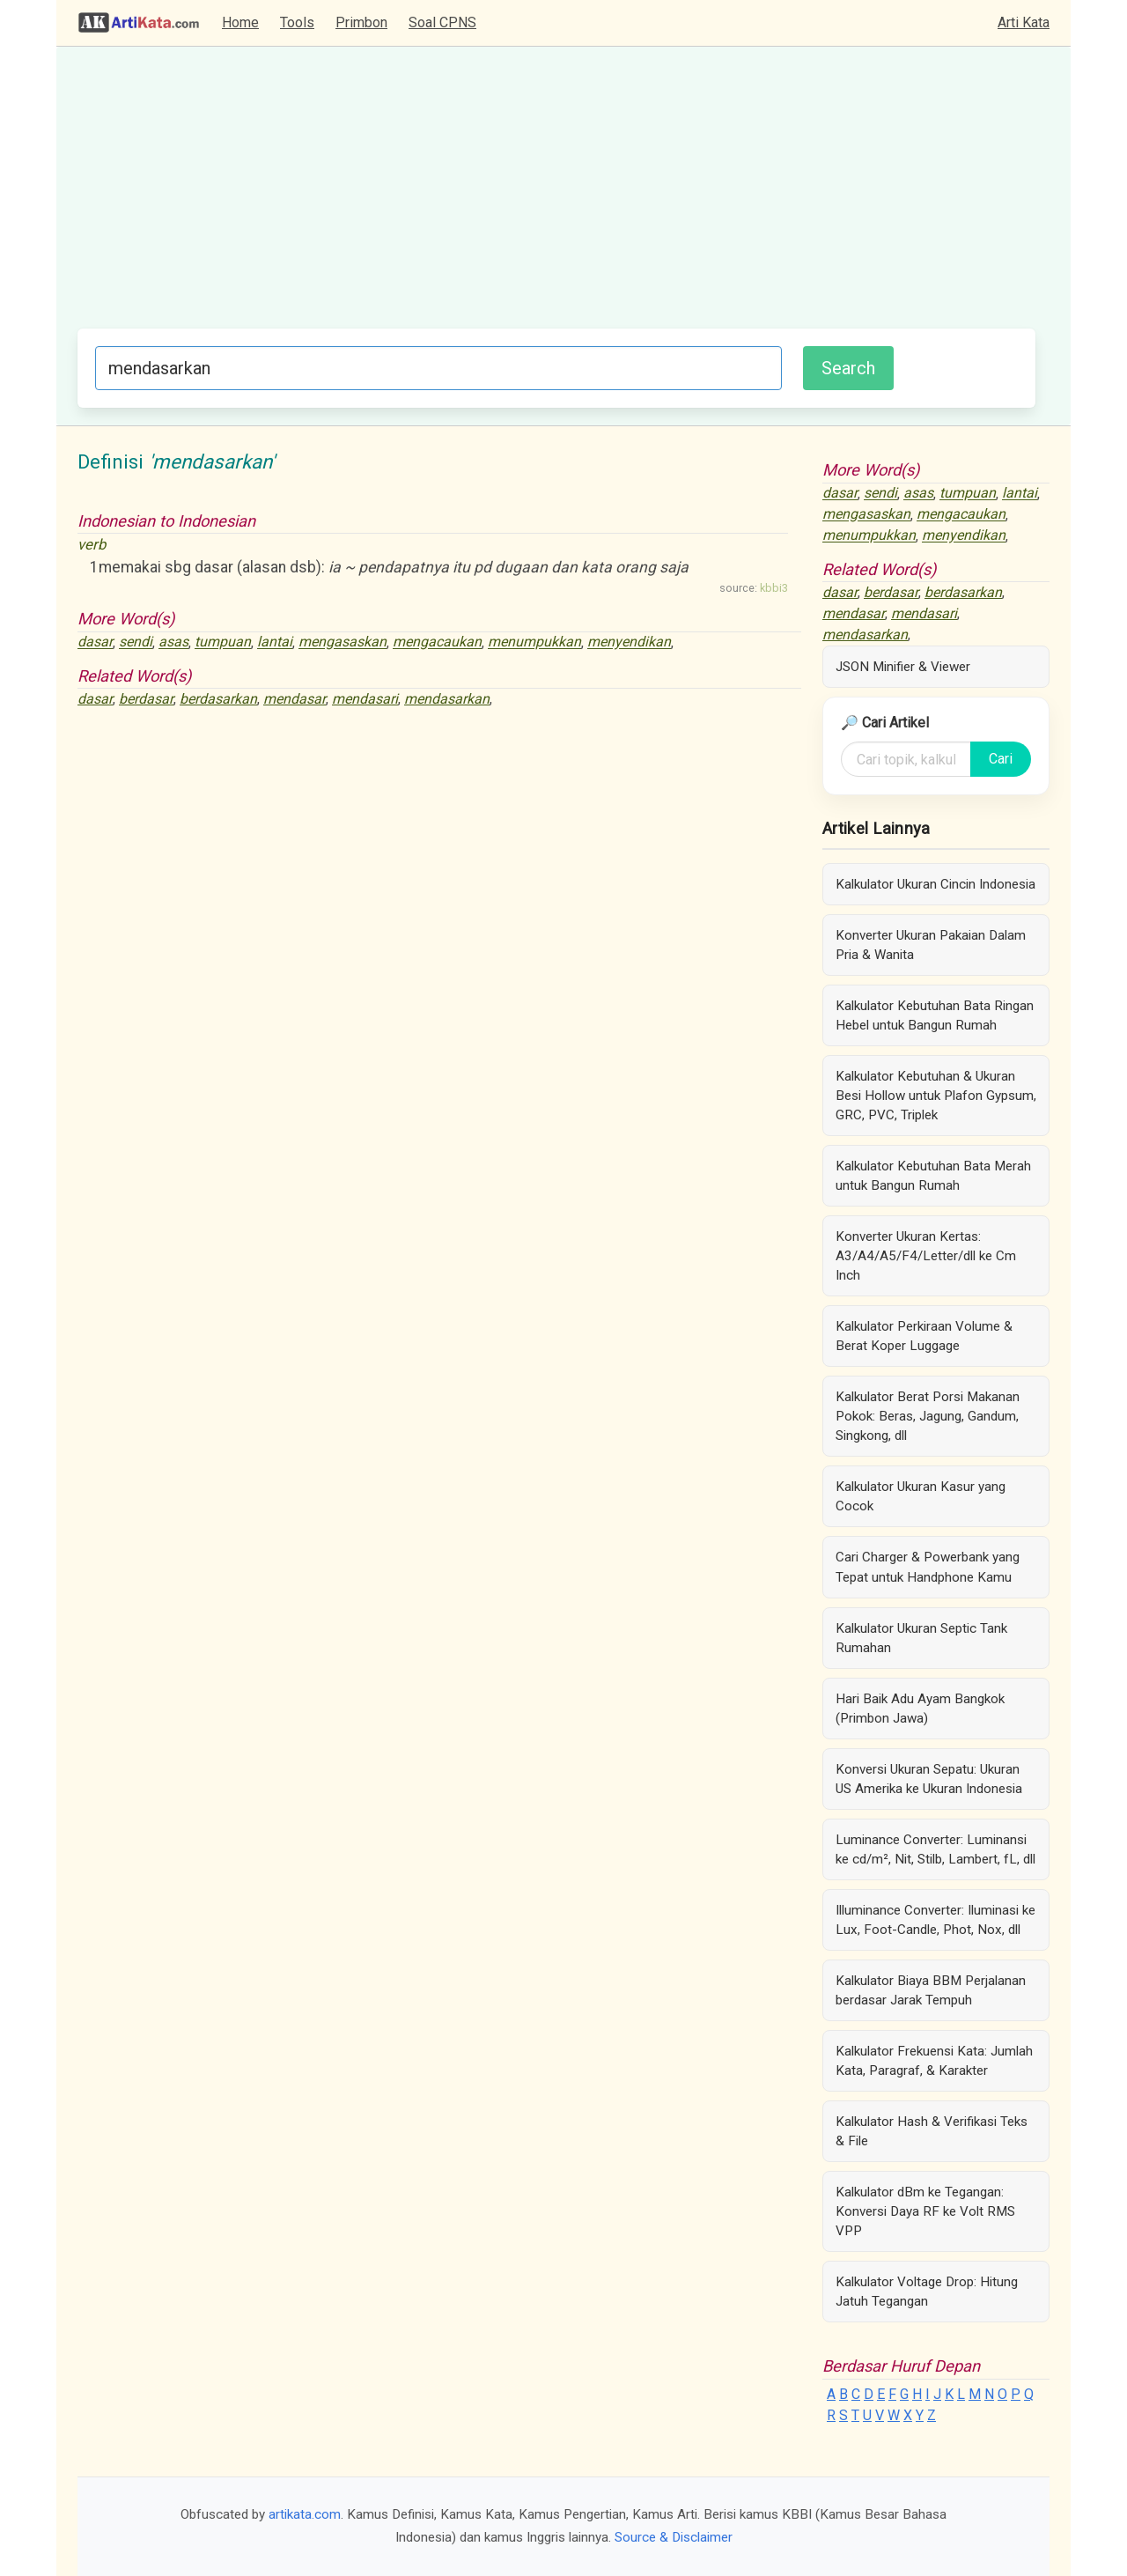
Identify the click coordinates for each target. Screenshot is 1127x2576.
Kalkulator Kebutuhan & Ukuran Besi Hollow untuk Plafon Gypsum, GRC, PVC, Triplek (936, 1095)
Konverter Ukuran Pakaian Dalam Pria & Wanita (931, 945)
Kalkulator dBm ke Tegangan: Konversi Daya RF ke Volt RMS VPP (925, 2211)
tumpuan (223, 642)
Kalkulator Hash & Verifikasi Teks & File (932, 2131)
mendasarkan (447, 698)
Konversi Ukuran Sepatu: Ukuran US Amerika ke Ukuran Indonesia (929, 1779)
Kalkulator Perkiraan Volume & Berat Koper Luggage (924, 1336)
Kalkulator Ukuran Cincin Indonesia (935, 884)
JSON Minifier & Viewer (903, 667)
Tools (297, 22)
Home (240, 22)
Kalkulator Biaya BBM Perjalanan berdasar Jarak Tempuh (931, 1990)
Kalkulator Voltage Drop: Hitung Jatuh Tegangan (927, 2291)
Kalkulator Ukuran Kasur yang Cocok (920, 1496)
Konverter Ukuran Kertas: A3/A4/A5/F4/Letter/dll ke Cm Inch (926, 1256)
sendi (135, 642)
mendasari (365, 698)
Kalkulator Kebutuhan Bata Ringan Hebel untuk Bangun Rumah (935, 1015)
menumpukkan (534, 642)
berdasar (146, 698)
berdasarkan (218, 698)
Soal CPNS (442, 22)
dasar (95, 642)
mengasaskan (342, 642)
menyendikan (629, 642)
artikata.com (305, 2514)
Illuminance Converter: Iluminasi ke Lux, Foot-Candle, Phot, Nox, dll (935, 1920)
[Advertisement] (556, 196)
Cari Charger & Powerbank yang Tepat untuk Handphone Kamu (928, 1566)
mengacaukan (437, 642)
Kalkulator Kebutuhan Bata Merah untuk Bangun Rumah (933, 1175)
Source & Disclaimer (674, 2537)
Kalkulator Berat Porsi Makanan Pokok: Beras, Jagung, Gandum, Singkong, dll (928, 1416)
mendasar (294, 698)
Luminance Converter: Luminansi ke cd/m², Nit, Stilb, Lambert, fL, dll (935, 1849)
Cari (1001, 758)
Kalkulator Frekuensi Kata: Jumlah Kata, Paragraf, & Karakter (934, 2060)
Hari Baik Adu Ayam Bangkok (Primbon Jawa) (920, 1708)
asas (173, 642)
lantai (274, 642)
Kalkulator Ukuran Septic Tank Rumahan (921, 1638)
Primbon (361, 22)
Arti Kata (1024, 22)
